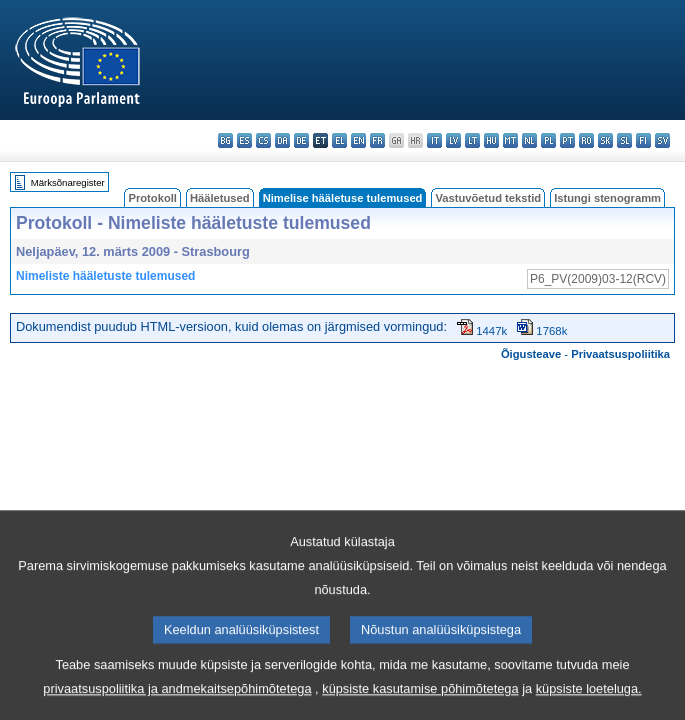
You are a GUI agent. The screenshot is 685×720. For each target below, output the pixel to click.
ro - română (586, 140)
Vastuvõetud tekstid (488, 198)
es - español (244, 140)
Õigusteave (531, 354)
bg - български (225, 140)
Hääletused (220, 198)
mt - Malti (510, 140)
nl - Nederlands (529, 140)
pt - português (567, 140)
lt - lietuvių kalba (472, 140)
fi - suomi (643, 140)
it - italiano (434, 140)
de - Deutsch (301, 140)
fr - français (377, 140)
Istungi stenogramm (607, 198)
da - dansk (282, 140)
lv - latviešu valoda (453, 140)
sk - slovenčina (605, 140)
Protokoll (152, 198)
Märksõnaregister (68, 182)
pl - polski (548, 140)
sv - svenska (662, 140)
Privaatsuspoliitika (620, 354)
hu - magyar (491, 140)
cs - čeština (263, 140)
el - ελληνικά (339, 140)
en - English (358, 140)
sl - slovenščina (624, 140)
